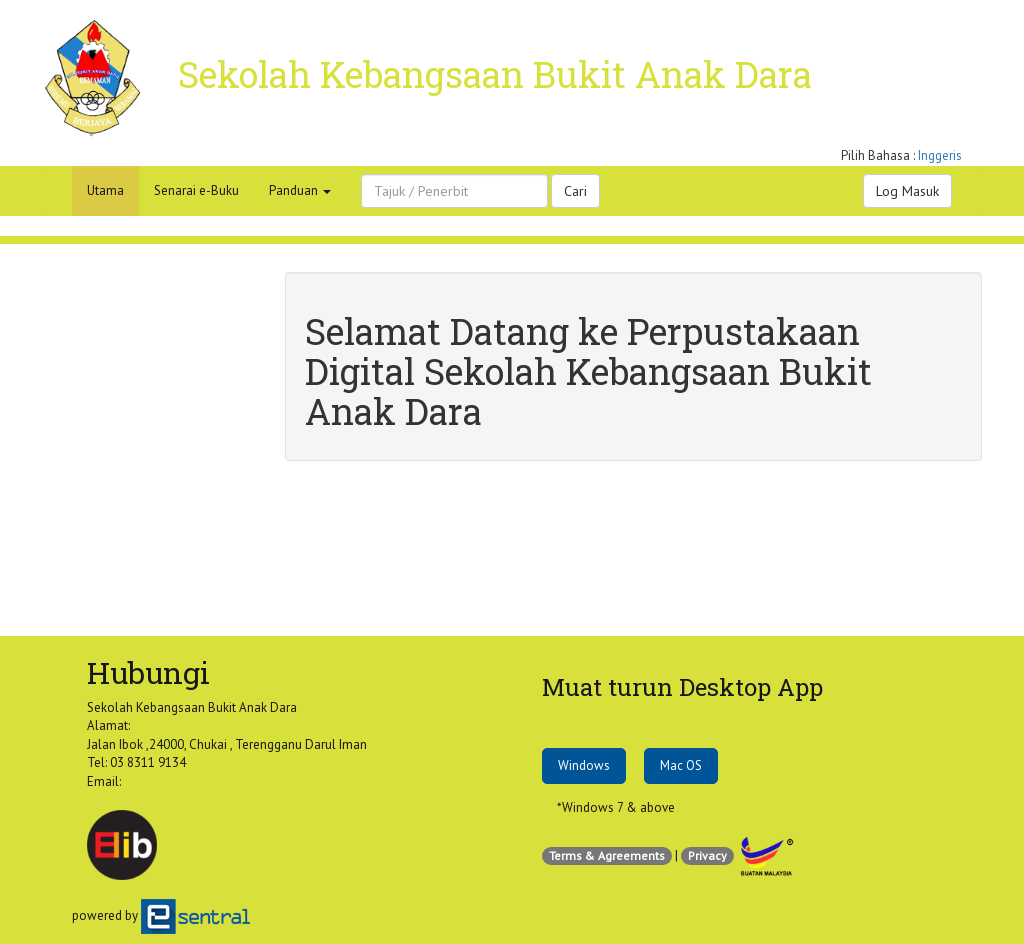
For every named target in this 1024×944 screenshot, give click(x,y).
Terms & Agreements (607, 855)
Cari (575, 191)
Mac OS (681, 765)
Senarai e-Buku (196, 190)
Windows (584, 765)
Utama (105, 190)
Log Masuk (907, 191)
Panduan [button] (300, 190)
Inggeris (940, 155)
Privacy (707, 855)
